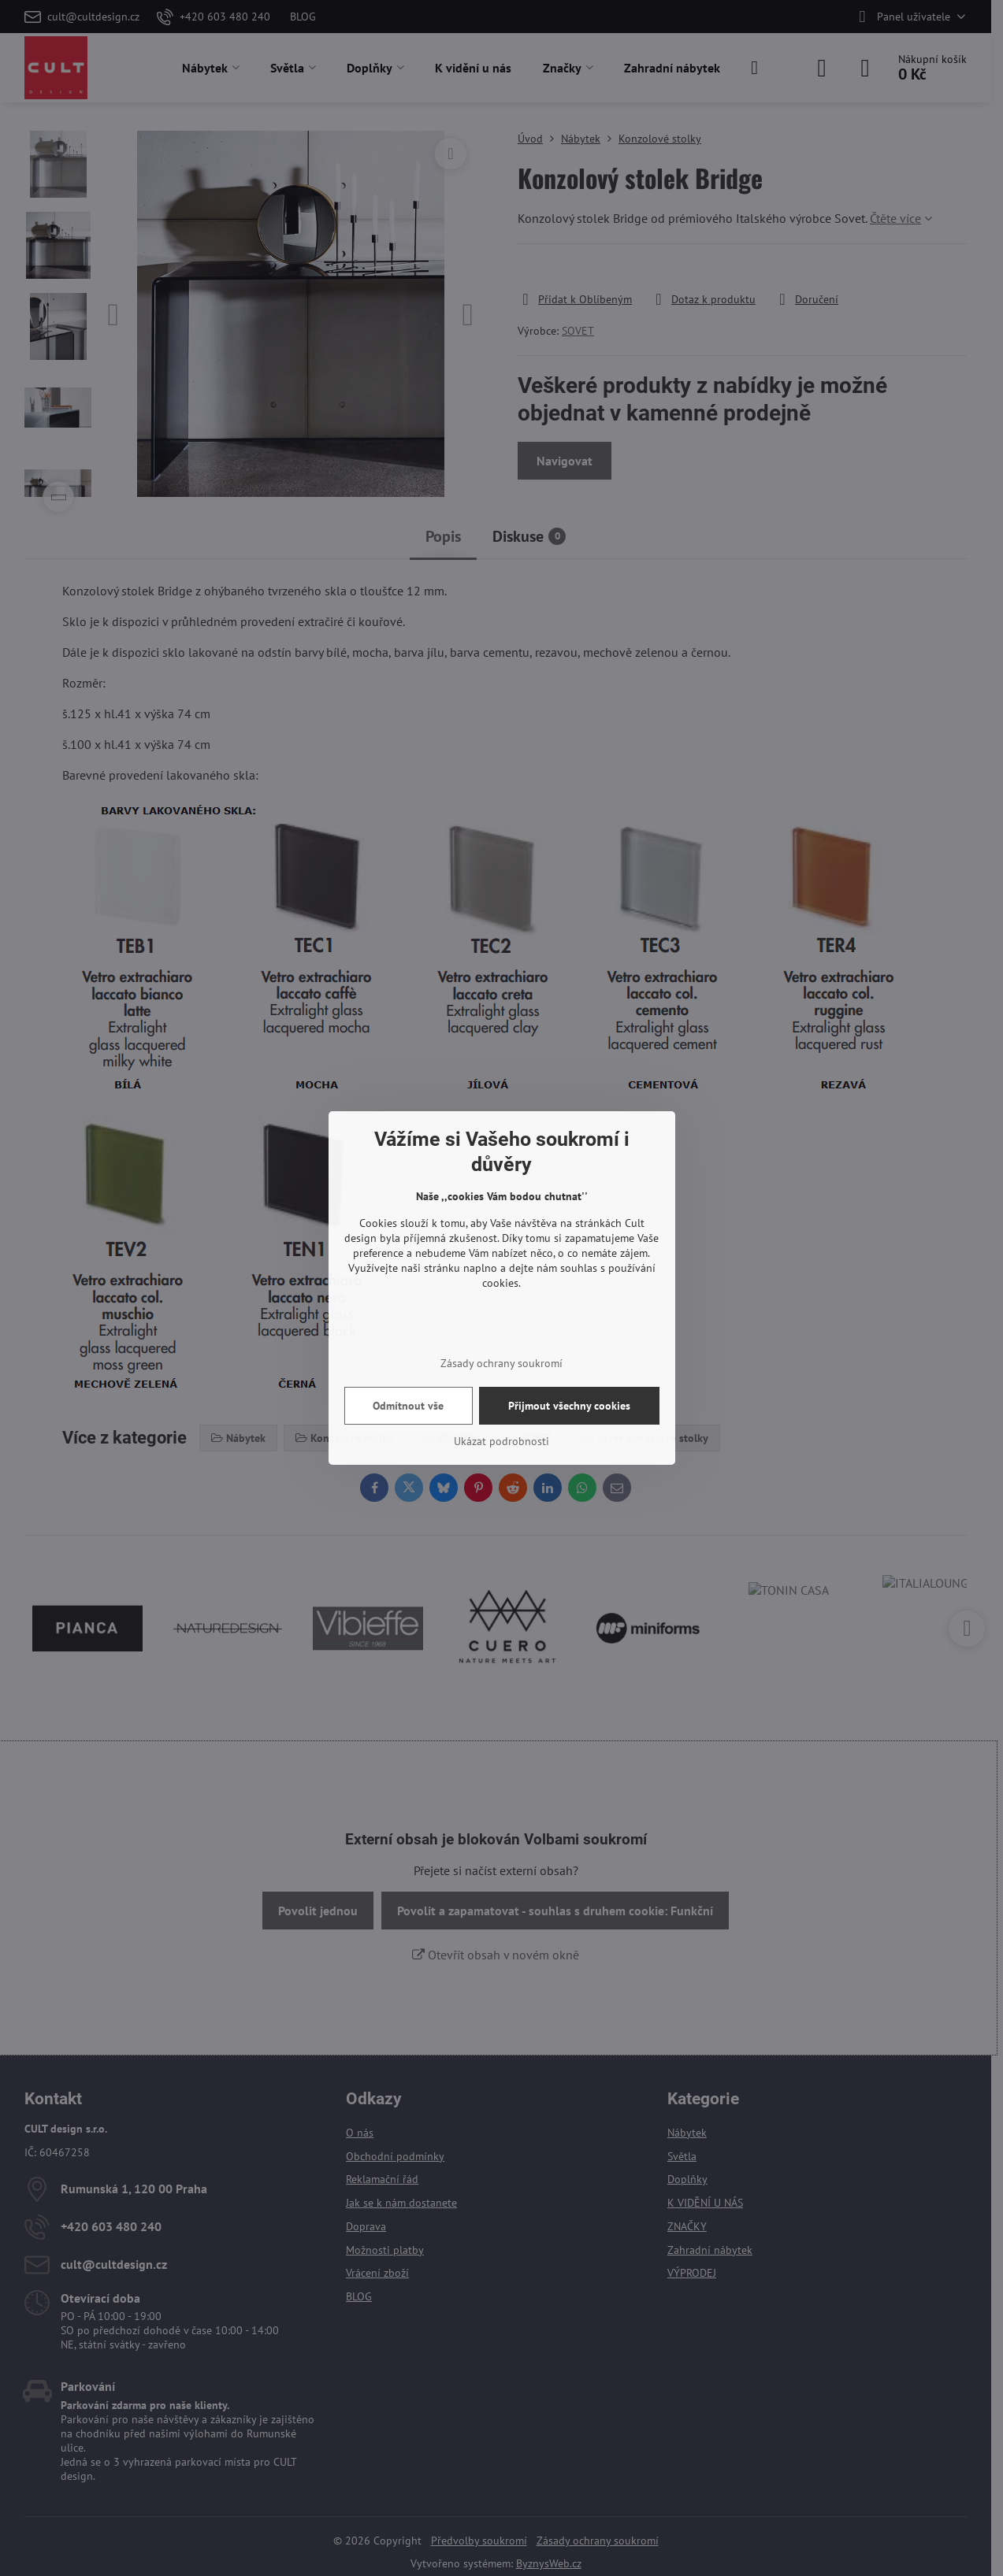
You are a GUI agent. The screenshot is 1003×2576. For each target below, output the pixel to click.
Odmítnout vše (408, 1406)
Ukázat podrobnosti (501, 1441)
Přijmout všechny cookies (569, 1406)
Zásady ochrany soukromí (501, 1363)
